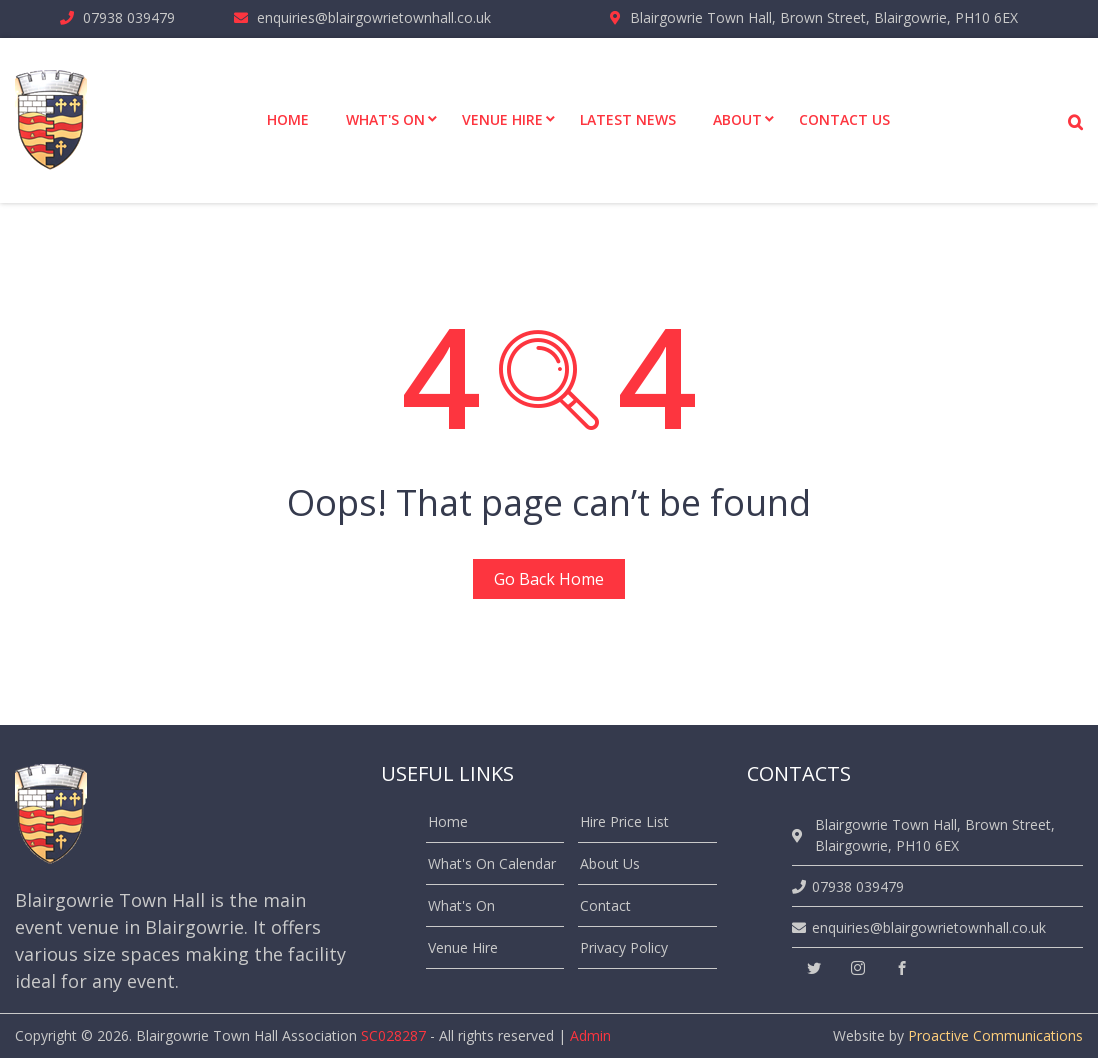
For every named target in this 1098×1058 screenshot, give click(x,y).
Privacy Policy (624, 947)
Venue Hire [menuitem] (502, 119)
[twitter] (814, 968)
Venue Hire (463, 947)
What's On (461, 905)
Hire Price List (624, 821)
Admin (590, 1035)
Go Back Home (549, 579)
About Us (610, 863)
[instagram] (858, 968)
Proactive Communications (995, 1035)
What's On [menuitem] (385, 119)
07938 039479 (129, 17)
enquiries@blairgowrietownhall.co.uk (374, 17)
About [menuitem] (737, 119)
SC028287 (393, 1035)
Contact (605, 905)
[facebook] (902, 968)
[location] (800, 835)
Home (448, 821)
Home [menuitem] (288, 119)
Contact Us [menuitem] (844, 119)
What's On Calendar (492, 863)
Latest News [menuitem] (628, 119)
